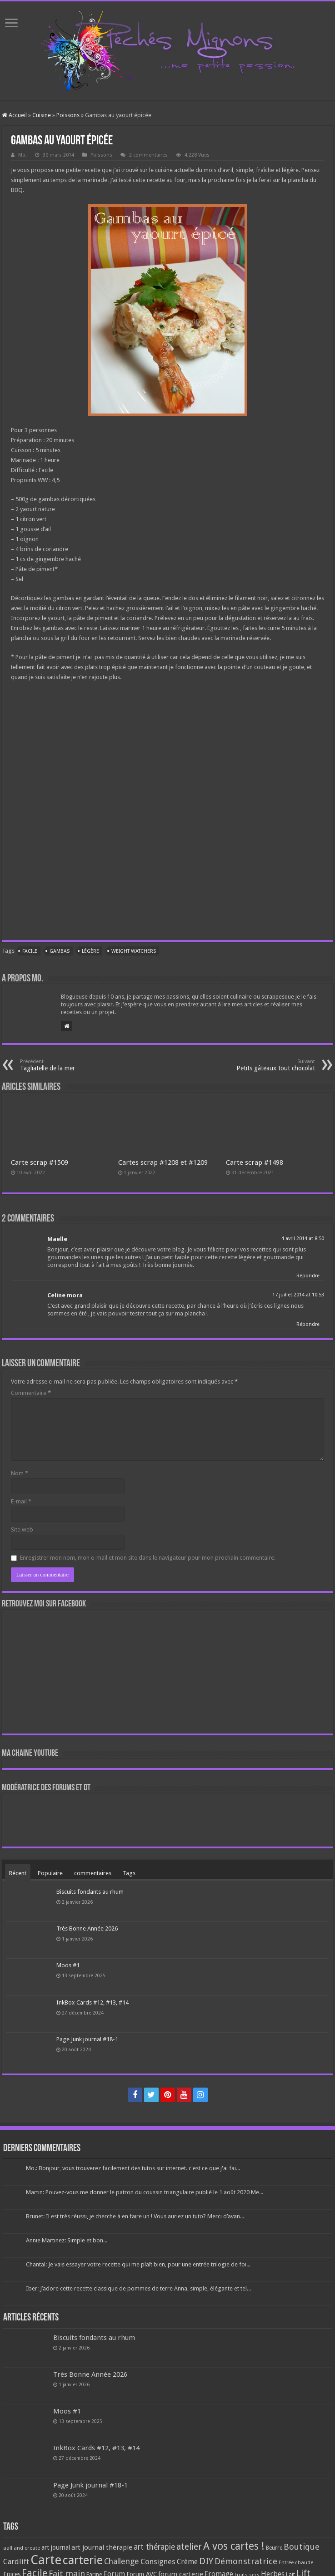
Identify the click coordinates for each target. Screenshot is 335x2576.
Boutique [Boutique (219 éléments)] (302, 2546)
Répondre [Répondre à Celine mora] (308, 1324)
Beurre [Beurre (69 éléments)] (274, 2548)
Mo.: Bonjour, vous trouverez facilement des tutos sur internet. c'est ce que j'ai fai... (133, 2168)
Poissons (68, 115)
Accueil (14, 115)
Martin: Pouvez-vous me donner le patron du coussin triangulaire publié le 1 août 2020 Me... (144, 2192)
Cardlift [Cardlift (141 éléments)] (16, 2561)
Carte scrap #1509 (39, 1162)
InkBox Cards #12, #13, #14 (92, 2002)
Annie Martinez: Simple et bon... (66, 2240)
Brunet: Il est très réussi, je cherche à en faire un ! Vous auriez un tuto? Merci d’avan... (135, 2216)
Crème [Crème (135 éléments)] (187, 2561)
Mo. (22, 155)
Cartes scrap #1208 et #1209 (163, 1162)
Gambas (60, 951)
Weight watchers (133, 951)
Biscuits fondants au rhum (90, 1891)
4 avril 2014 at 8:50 (302, 1238)
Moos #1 (68, 1965)
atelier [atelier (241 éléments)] (189, 2547)
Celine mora (65, 1295)
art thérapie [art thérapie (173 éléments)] (154, 2546)
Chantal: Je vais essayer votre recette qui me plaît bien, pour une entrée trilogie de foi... (138, 2264)
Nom (19, 1473)
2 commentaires (148, 155)
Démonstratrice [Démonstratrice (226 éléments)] (246, 2561)
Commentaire (31, 1392)
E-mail (21, 1501)
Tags (129, 1873)
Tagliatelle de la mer (66, 1065)
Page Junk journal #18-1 (87, 2039)
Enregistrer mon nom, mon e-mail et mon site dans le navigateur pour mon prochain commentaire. (147, 1557)
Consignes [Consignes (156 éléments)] (157, 2561)
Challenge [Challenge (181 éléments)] (121, 2561)
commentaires (92, 1873)
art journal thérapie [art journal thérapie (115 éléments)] (101, 2547)
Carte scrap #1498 (254, 1162)
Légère (90, 951)
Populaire (50, 1873)
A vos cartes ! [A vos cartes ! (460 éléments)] (234, 2546)
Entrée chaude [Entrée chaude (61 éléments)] (296, 2562)
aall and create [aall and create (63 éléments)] (21, 2548)
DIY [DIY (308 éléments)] (206, 2561)
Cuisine (41, 115)
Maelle (57, 1239)
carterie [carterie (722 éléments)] (83, 2560)
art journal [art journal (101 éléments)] (55, 2547)
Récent (17, 1873)
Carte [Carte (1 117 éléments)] (45, 2559)
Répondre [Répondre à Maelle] (308, 1276)
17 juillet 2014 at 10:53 (298, 1295)
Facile (29, 951)
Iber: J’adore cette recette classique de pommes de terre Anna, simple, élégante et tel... (138, 2288)
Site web (22, 1529)
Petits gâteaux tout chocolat (268, 1065)
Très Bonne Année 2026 (87, 1928)
